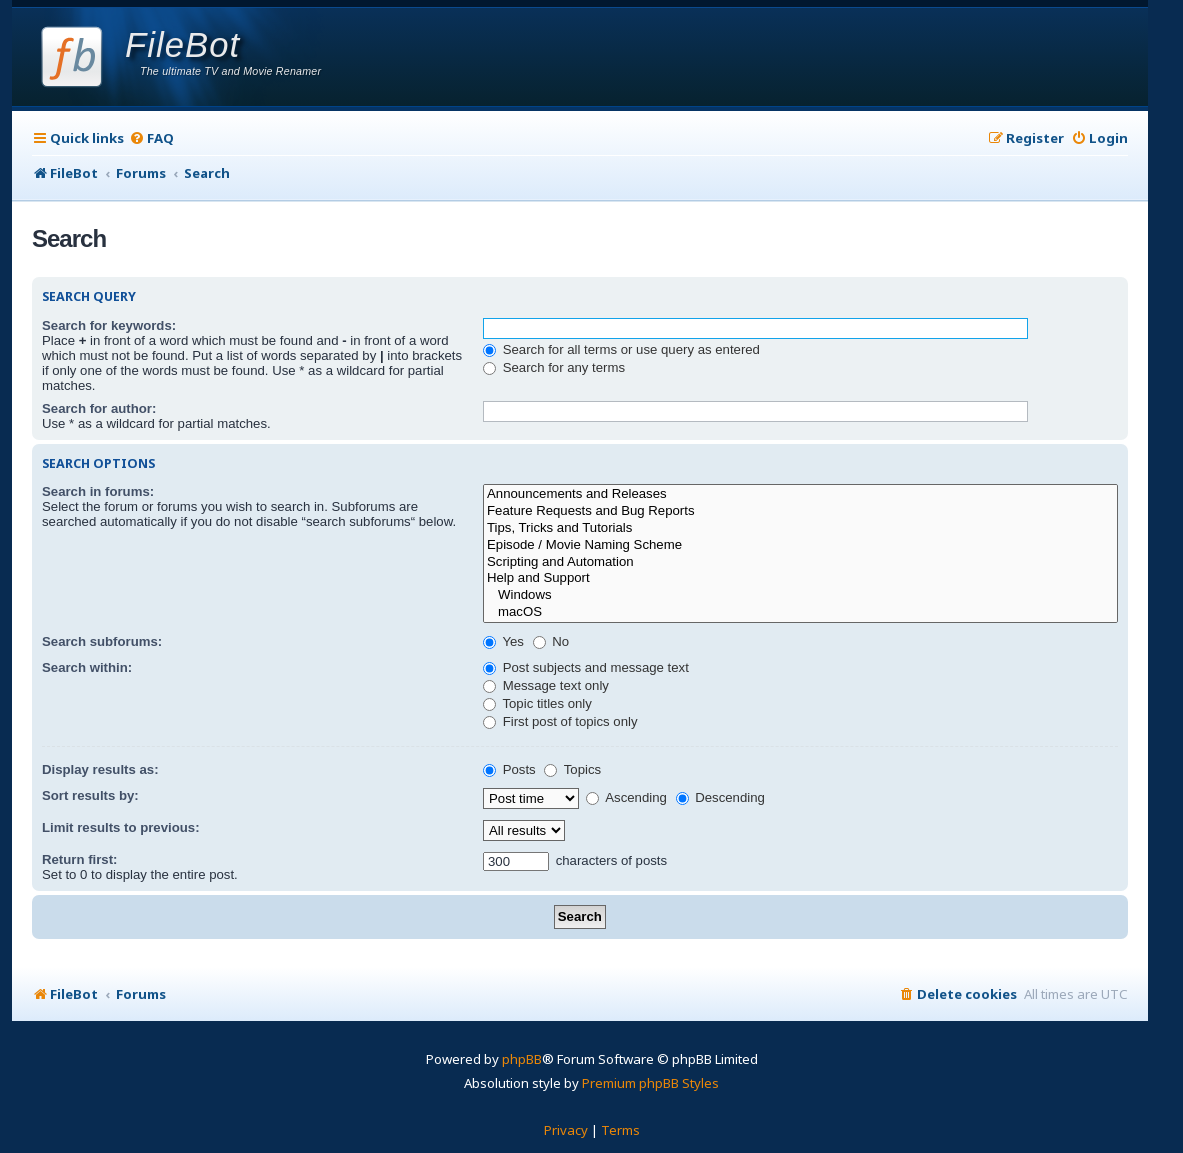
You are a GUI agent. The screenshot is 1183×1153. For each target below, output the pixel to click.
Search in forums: (98, 491)
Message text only (546, 685)
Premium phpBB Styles (650, 1083)
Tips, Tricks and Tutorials (800, 528)
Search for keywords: (109, 325)
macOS (800, 612)
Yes (503, 641)
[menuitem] (151, 138)
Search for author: (99, 408)
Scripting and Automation (800, 562)
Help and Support (800, 578)
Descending (720, 797)
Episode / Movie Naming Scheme (800, 545)
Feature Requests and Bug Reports (800, 511)
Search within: (87, 667)
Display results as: (100, 769)
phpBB (522, 1059)
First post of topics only (560, 721)
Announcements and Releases (800, 494)
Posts (509, 769)
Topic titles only (537, 703)
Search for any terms (554, 367)
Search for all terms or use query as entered (621, 349)
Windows (800, 595)
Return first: (79, 859)
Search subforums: (102, 641)
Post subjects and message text (586, 667)
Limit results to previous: (121, 827)
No (551, 641)
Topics (572, 769)
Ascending (626, 797)
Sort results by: (90, 795)
